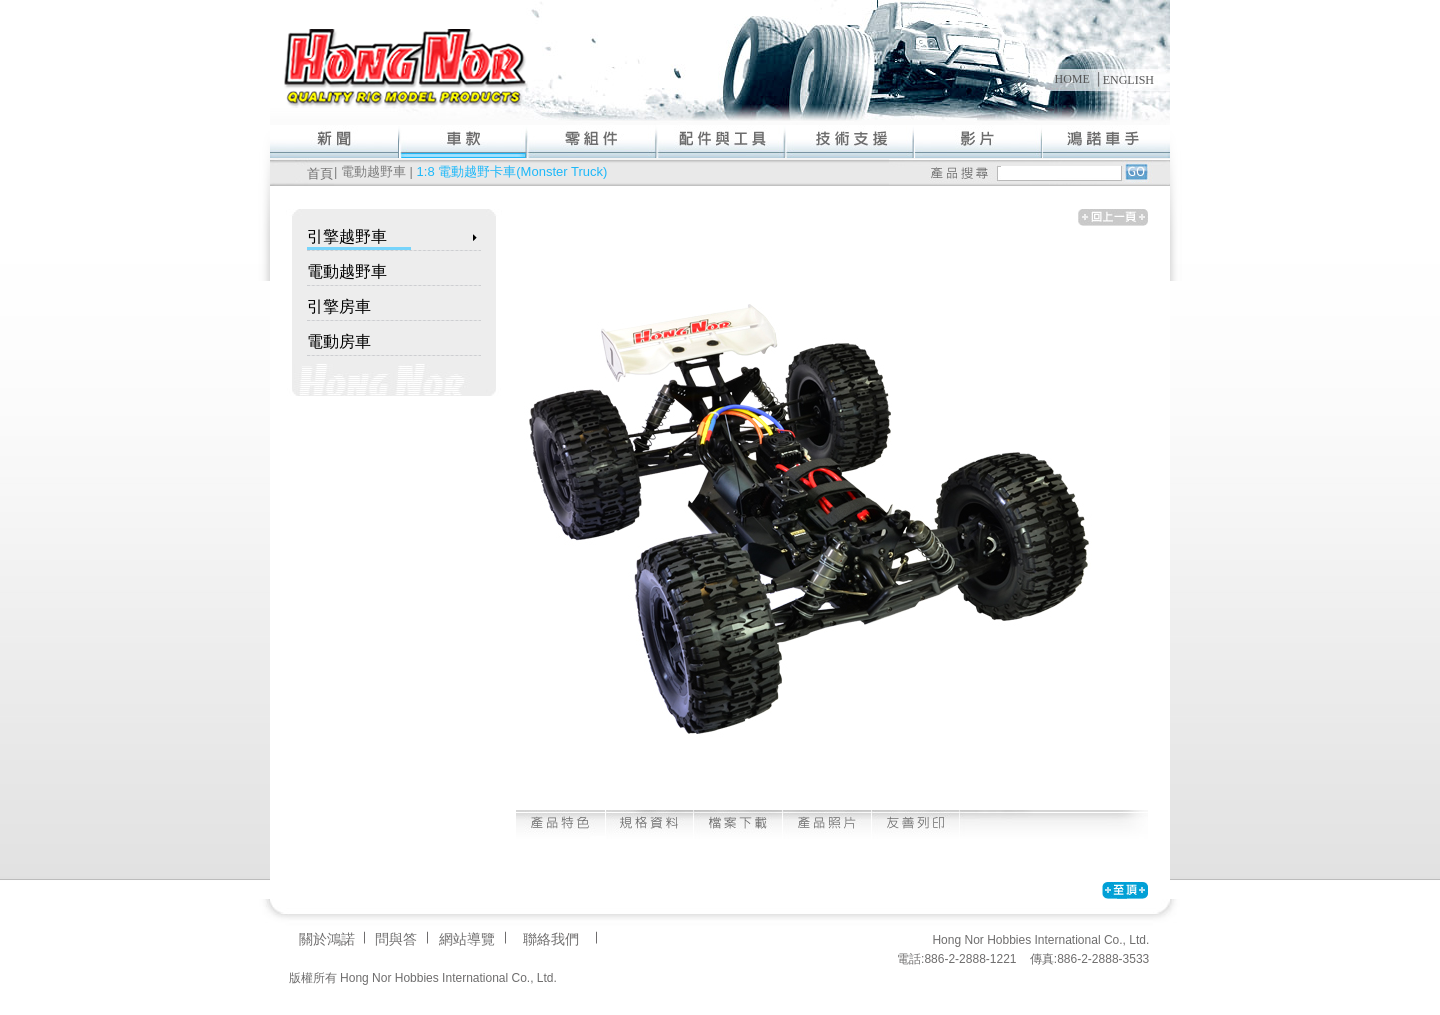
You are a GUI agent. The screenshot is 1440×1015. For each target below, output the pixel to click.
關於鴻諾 (327, 939)
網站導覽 (467, 939)
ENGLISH (1128, 80)
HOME (1071, 79)
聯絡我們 (551, 939)
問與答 (396, 939)
